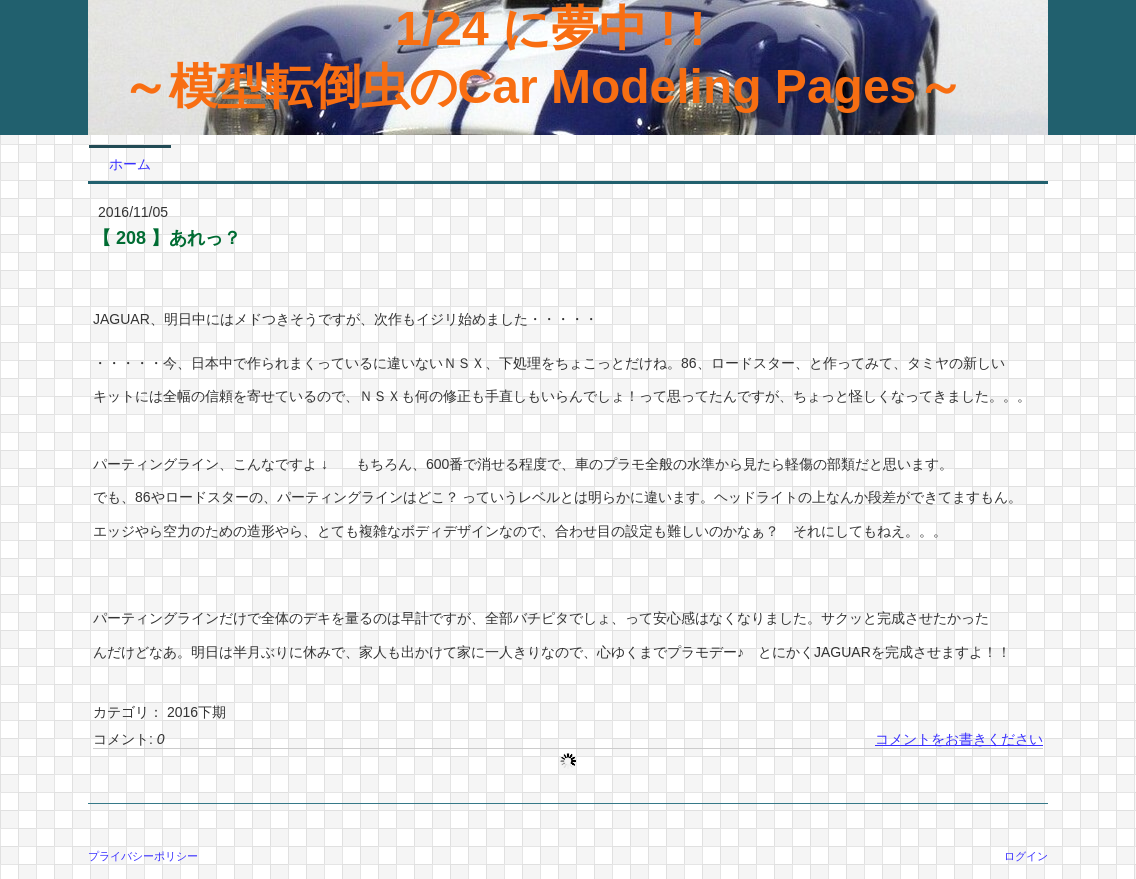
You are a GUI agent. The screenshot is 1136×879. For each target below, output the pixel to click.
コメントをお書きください (959, 739)
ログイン (1026, 856)
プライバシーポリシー (143, 856)
